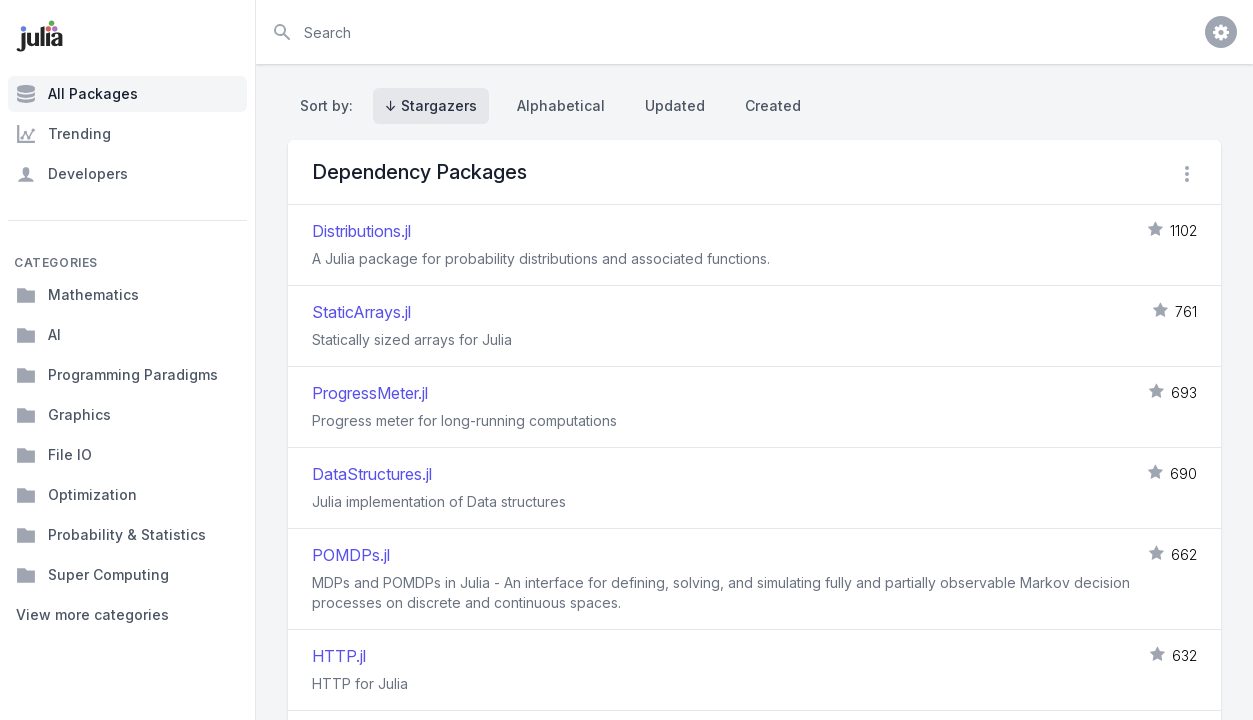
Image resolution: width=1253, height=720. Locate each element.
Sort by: (330, 105)
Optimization (76, 495)
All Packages (77, 94)
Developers (72, 174)
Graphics (63, 415)
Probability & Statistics (111, 535)
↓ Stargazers (431, 105)
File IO (54, 455)
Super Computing (92, 575)
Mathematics (77, 295)
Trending (63, 134)
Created (773, 105)
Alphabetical (561, 105)
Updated (675, 105)
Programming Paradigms (117, 375)
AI (38, 335)
